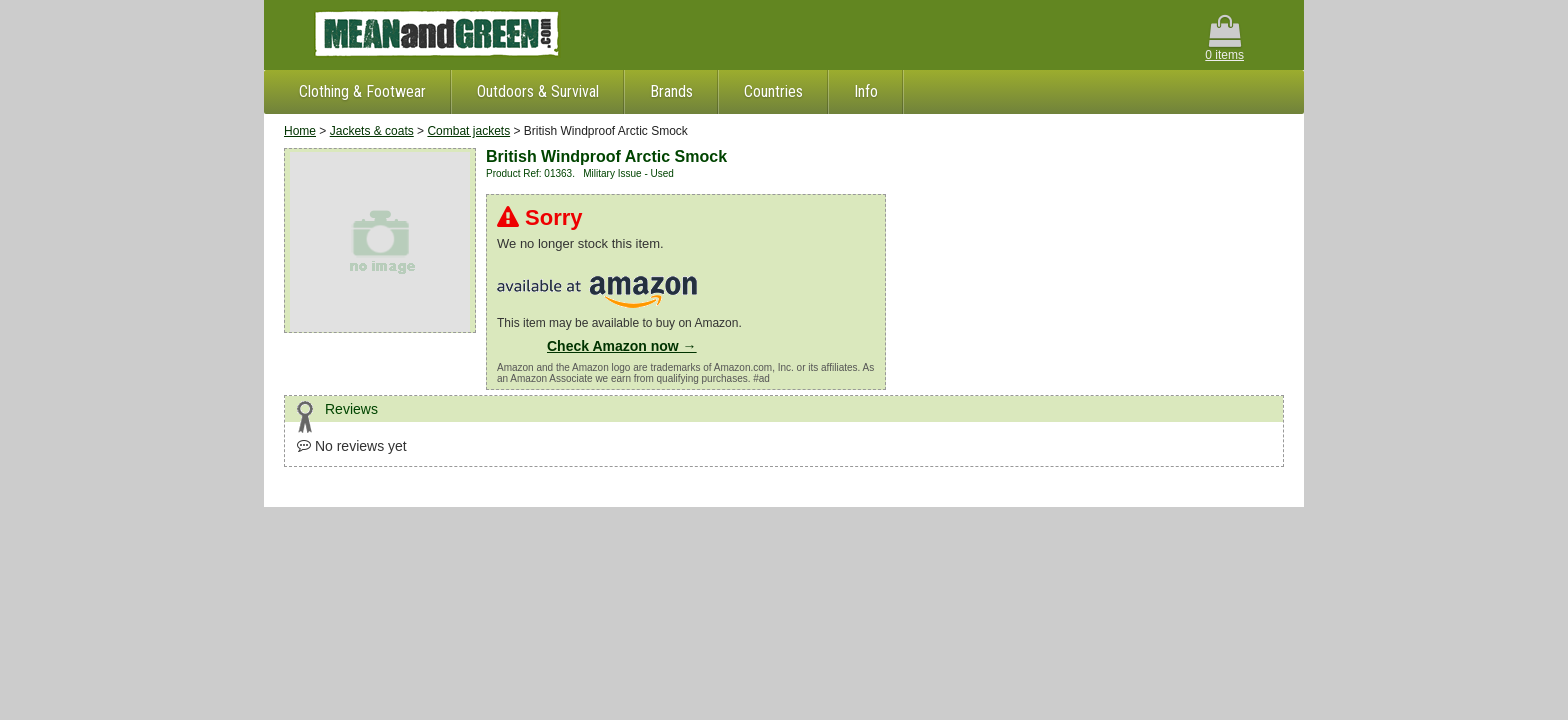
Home (300, 131)
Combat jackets (468, 131)
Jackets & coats (372, 131)
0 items (1224, 38)
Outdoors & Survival (538, 91)
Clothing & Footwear (362, 91)
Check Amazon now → (622, 346)
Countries (773, 91)
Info (866, 91)
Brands (671, 91)
